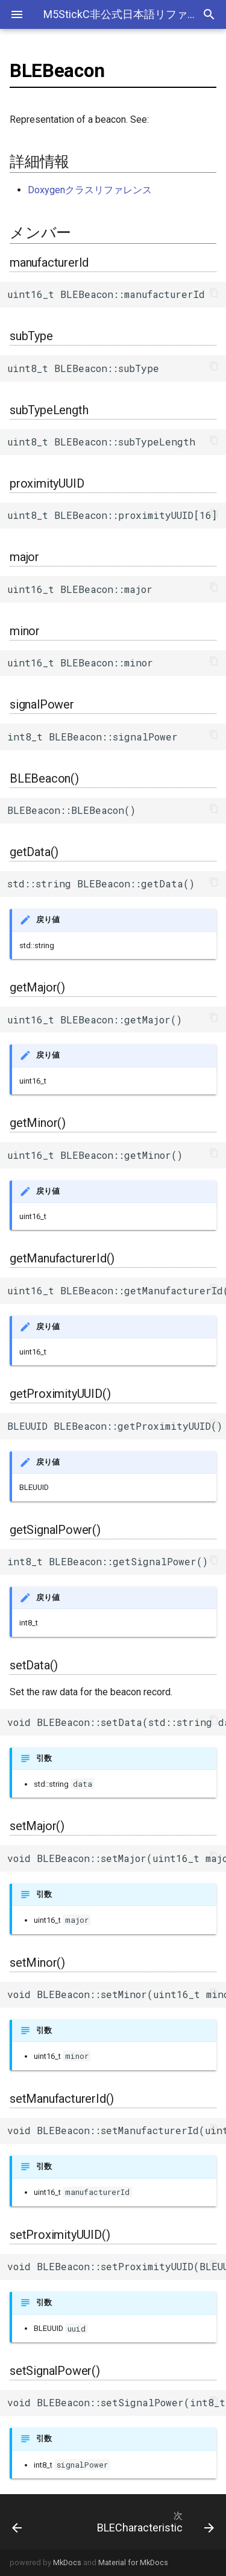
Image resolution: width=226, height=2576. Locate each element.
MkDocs (67, 2562)
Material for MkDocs (133, 2562)
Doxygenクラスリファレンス (90, 190)
